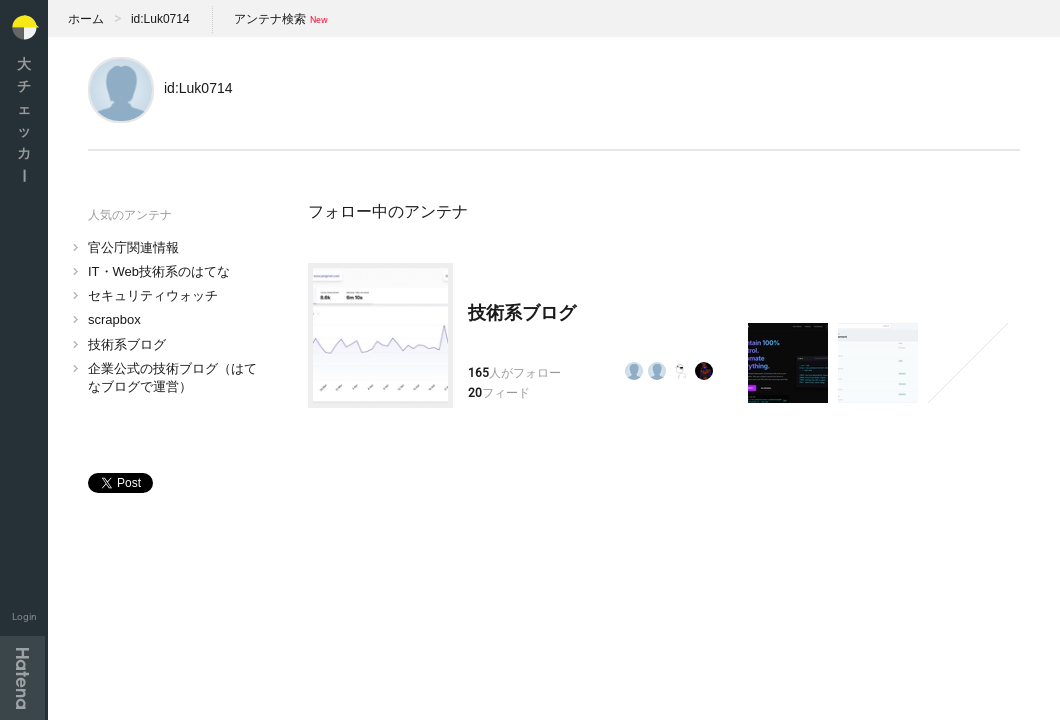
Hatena (22, 678)
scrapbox (114, 319)
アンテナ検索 (270, 19)
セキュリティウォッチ (153, 295)
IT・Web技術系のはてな (159, 271)
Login (24, 616)
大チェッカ (24, 119)
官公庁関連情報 (133, 247)
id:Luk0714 (160, 19)
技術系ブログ (127, 344)
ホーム (86, 19)
